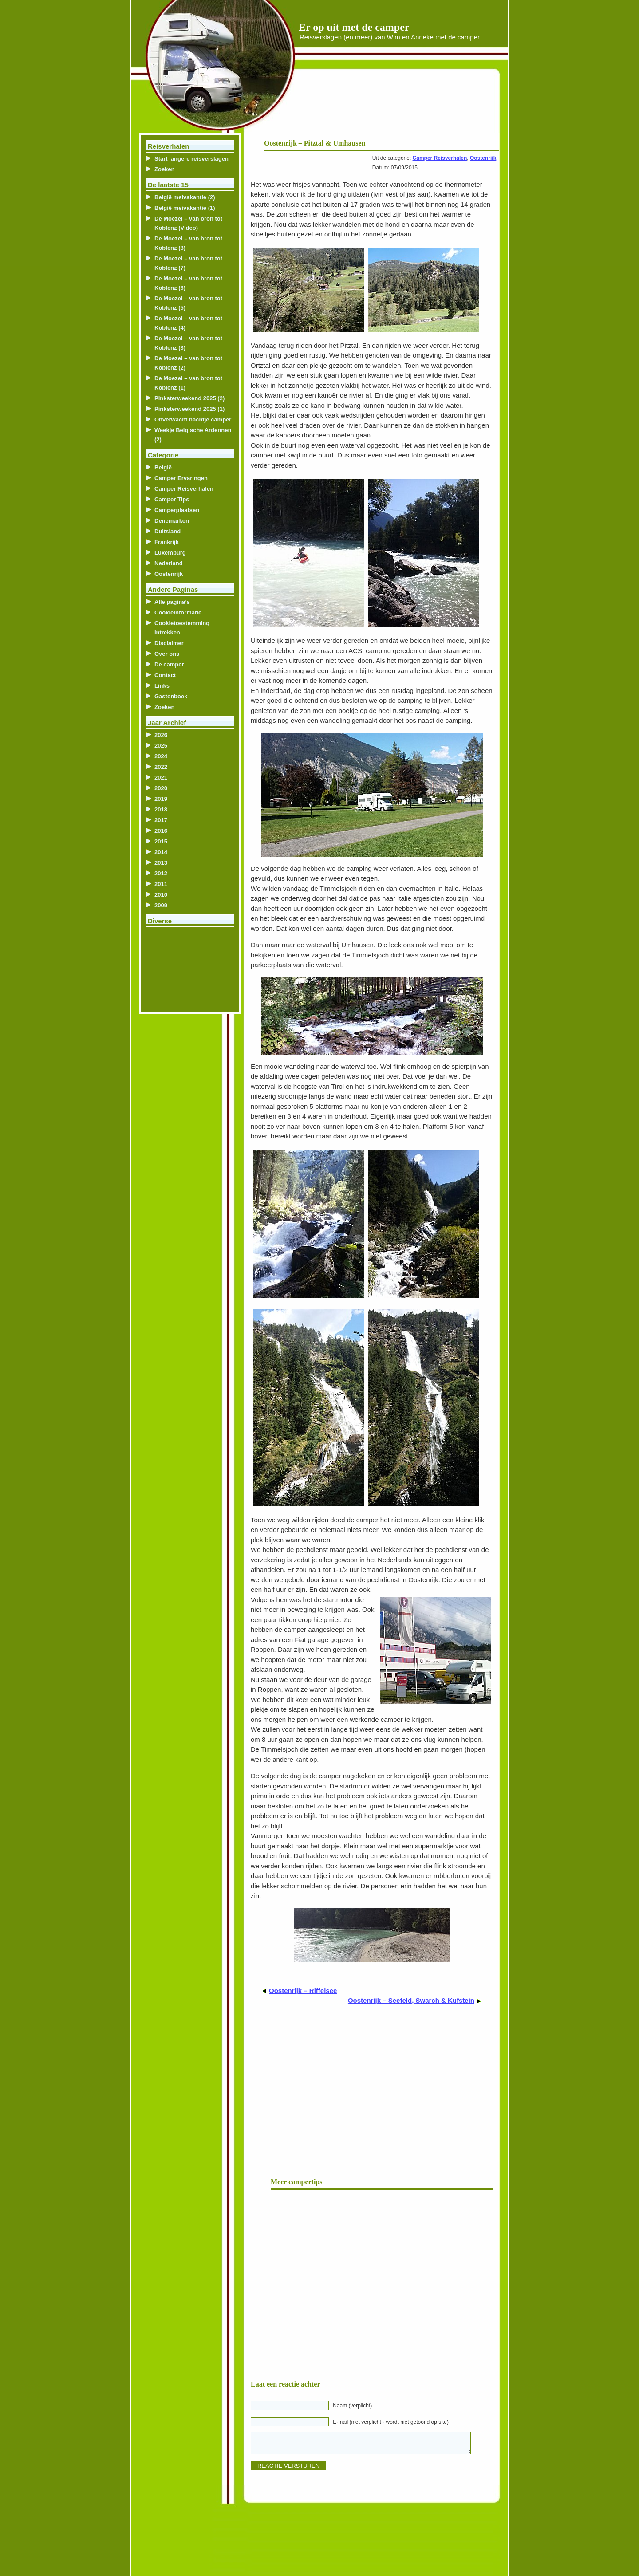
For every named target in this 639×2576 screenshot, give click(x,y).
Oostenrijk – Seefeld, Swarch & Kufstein (411, 2000)
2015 (160, 841)
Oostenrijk (483, 158)
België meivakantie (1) (184, 208)
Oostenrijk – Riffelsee (303, 1990)
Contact (165, 675)
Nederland (168, 563)
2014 (160, 852)
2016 (160, 830)
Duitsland (167, 531)
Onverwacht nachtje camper (192, 419)
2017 (160, 820)
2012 (160, 873)
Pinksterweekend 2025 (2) (189, 398)
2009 (160, 905)
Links (162, 685)
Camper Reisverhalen (440, 158)
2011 (160, 884)
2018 (160, 809)
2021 (160, 777)
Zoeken (164, 169)
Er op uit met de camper (354, 27)
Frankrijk (166, 542)
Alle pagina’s (172, 602)
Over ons (166, 653)
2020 (160, 788)
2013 (160, 862)
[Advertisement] (392, 106)
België (163, 467)
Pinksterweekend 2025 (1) (189, 409)
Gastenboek (170, 696)
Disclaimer (169, 643)
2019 (160, 799)
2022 (160, 767)
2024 (160, 756)
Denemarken (171, 520)
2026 (160, 735)
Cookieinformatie (177, 612)
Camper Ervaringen (181, 478)
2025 (160, 745)
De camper (169, 664)
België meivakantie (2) (184, 197)
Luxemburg (170, 552)
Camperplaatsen (176, 510)
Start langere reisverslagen (191, 158)
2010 (160, 894)
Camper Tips (171, 499)
